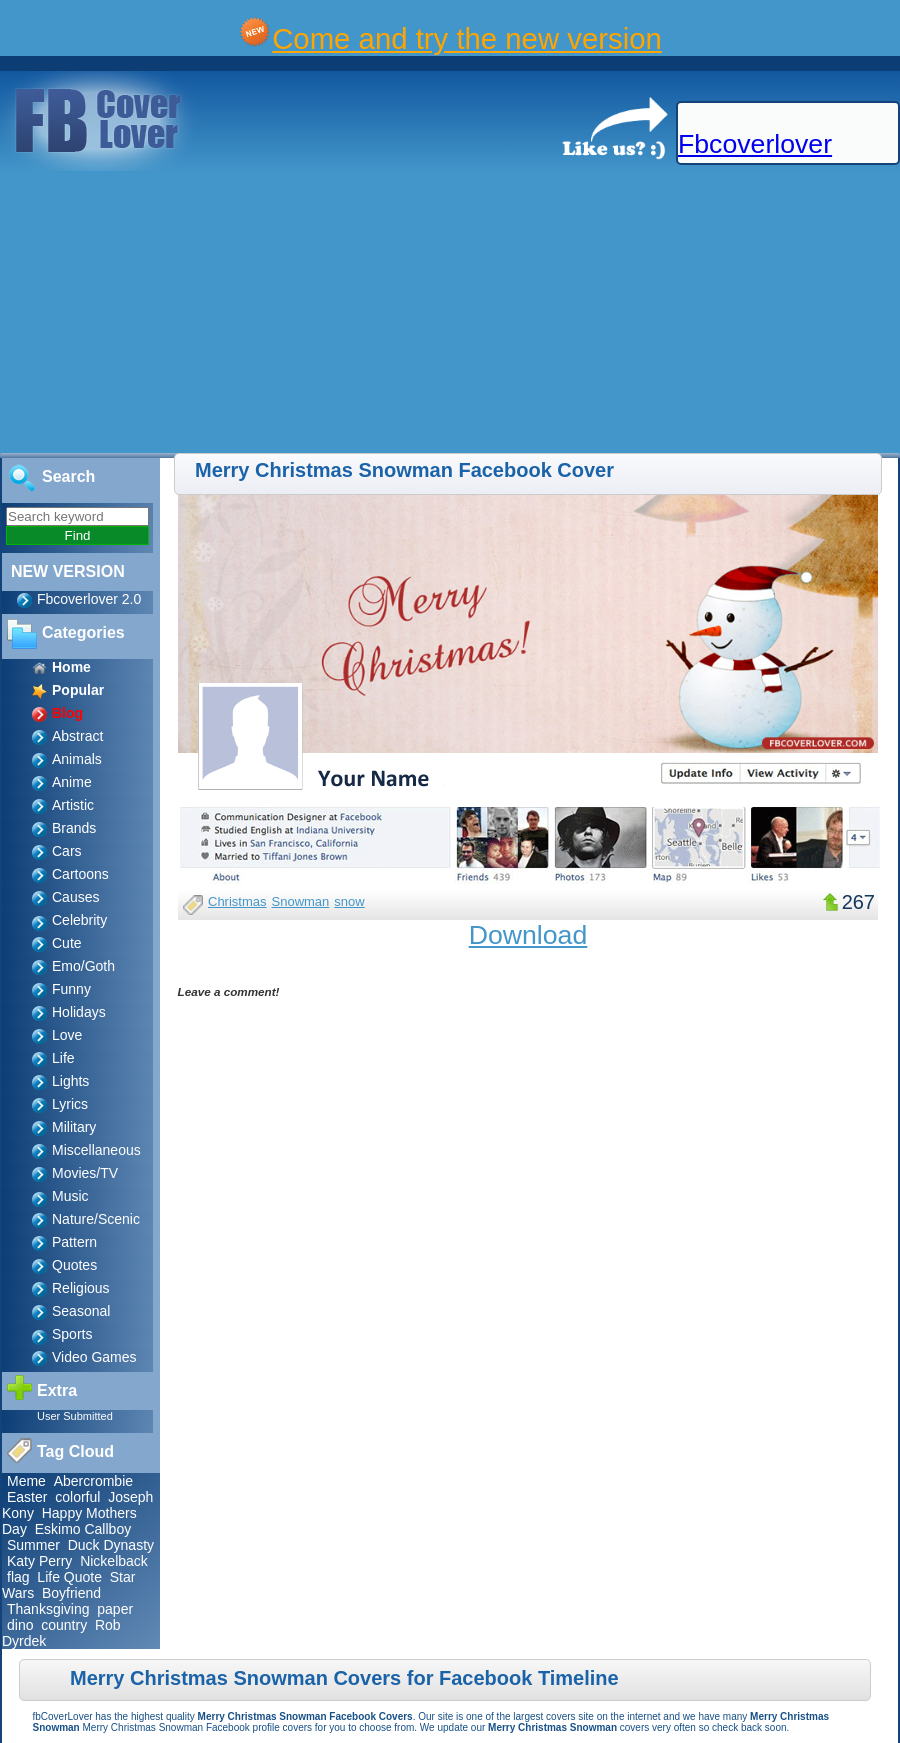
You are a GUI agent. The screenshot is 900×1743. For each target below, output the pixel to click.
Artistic (73, 805)
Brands (74, 828)
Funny (71, 989)
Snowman (301, 901)
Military (74, 1127)
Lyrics (70, 1104)
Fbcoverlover (755, 144)
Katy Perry (39, 1561)
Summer (33, 1545)
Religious (81, 1288)
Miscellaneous (96, 1150)
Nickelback (114, 1561)
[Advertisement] (253, 313)
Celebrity (79, 920)
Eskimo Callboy (83, 1529)
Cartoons (80, 874)
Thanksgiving (48, 1609)
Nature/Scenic (96, 1219)
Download (528, 935)
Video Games (94, 1357)
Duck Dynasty (111, 1545)
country (64, 1625)
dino (20, 1625)
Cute (67, 943)
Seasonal (81, 1311)
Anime (72, 782)
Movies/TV (85, 1173)
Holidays (79, 1012)
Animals (77, 759)
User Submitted (75, 1416)
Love (67, 1035)
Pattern (74, 1242)
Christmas (237, 901)
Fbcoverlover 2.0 (89, 599)
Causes (75, 897)
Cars (67, 851)
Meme (26, 1481)
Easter (27, 1497)
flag (18, 1577)
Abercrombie (93, 1481)
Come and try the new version (467, 38)
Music (70, 1196)
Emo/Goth (83, 966)
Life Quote (69, 1577)
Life (63, 1058)
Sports (72, 1334)
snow (349, 901)
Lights (70, 1081)
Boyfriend (71, 1593)
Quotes (74, 1265)
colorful (77, 1497)
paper (115, 1609)
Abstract (77, 736)
